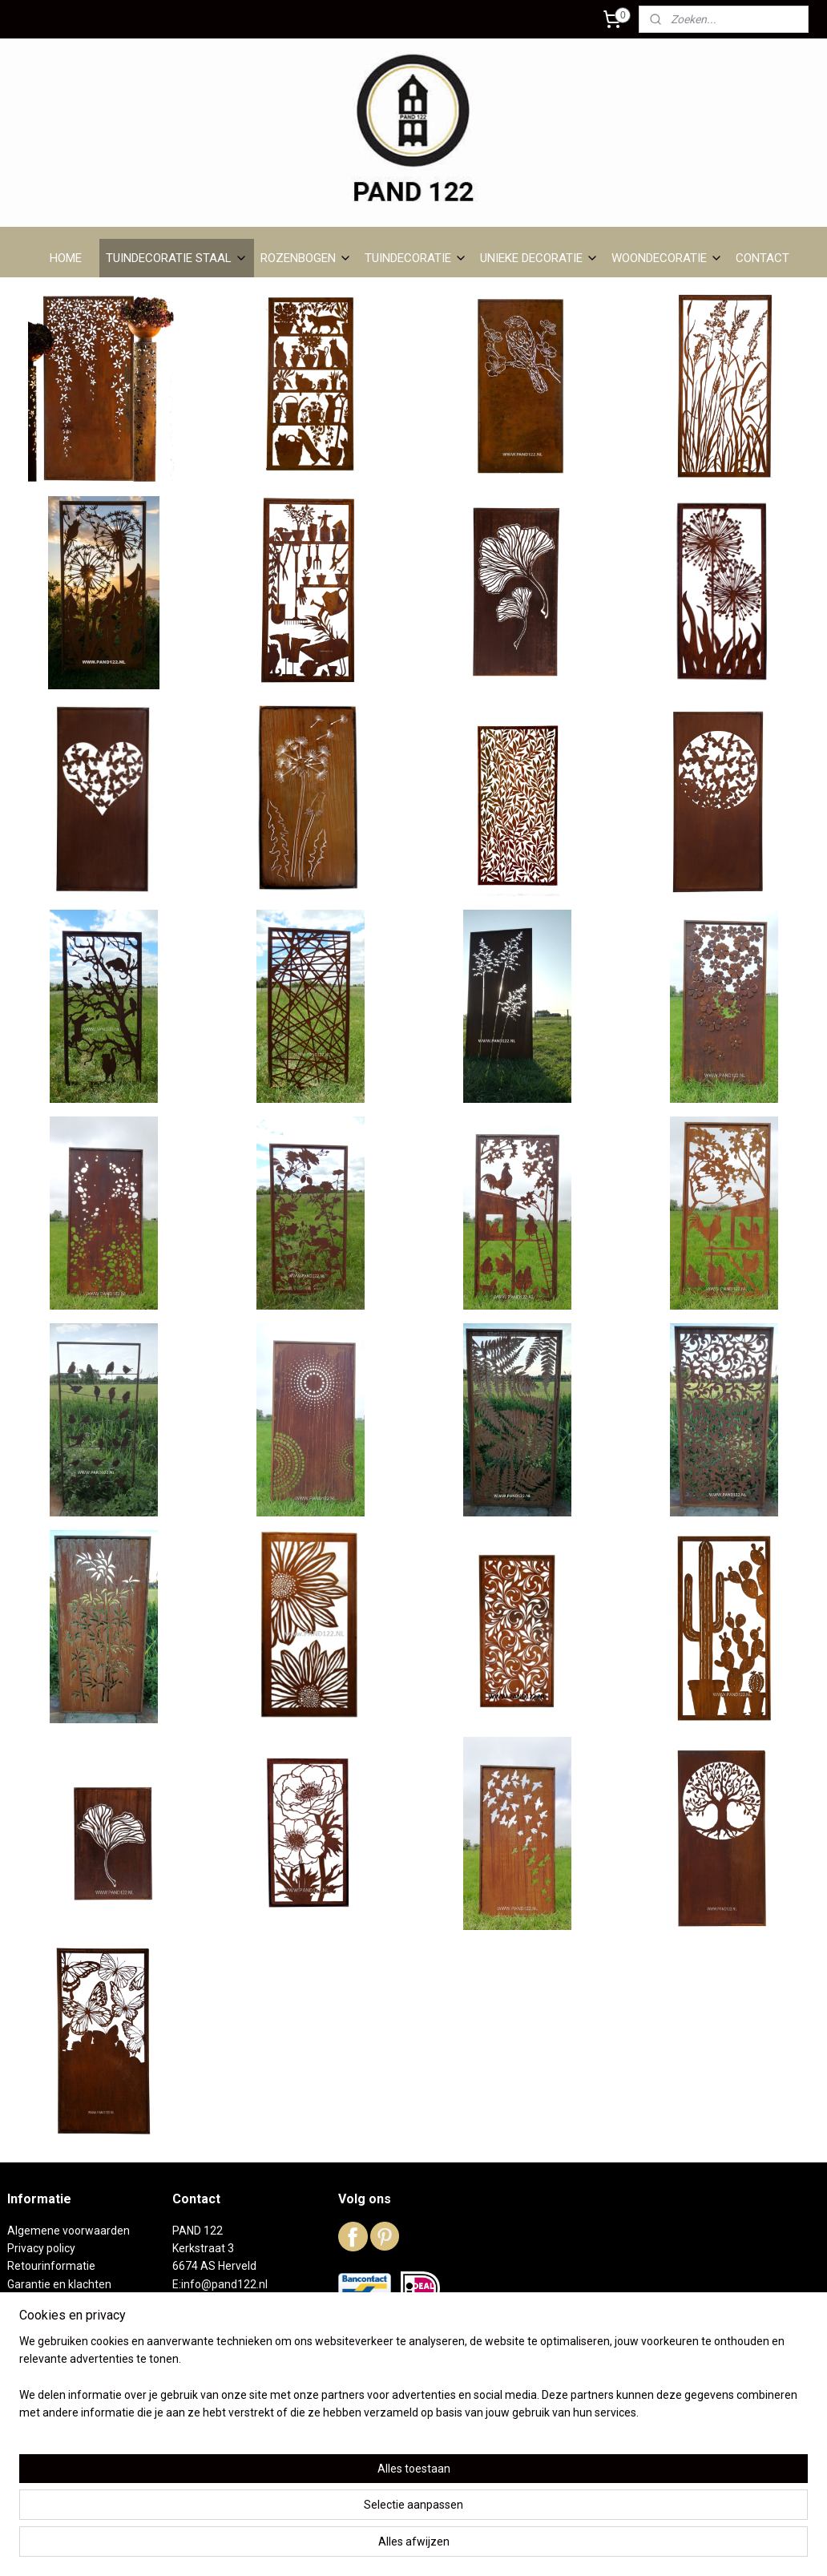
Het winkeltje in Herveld (65, 2355)
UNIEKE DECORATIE (539, 258)
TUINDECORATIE (416, 258)
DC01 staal (34, 2338)
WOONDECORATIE (667, 258)
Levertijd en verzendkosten (75, 2301)
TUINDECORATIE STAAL (177, 258)
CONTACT (762, 258)
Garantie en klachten (59, 2284)
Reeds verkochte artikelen (73, 2374)
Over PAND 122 (45, 2320)
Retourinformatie (51, 2265)
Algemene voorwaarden (68, 2230)
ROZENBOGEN (306, 258)
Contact (27, 2409)
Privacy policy (41, 2248)
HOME (66, 258)
